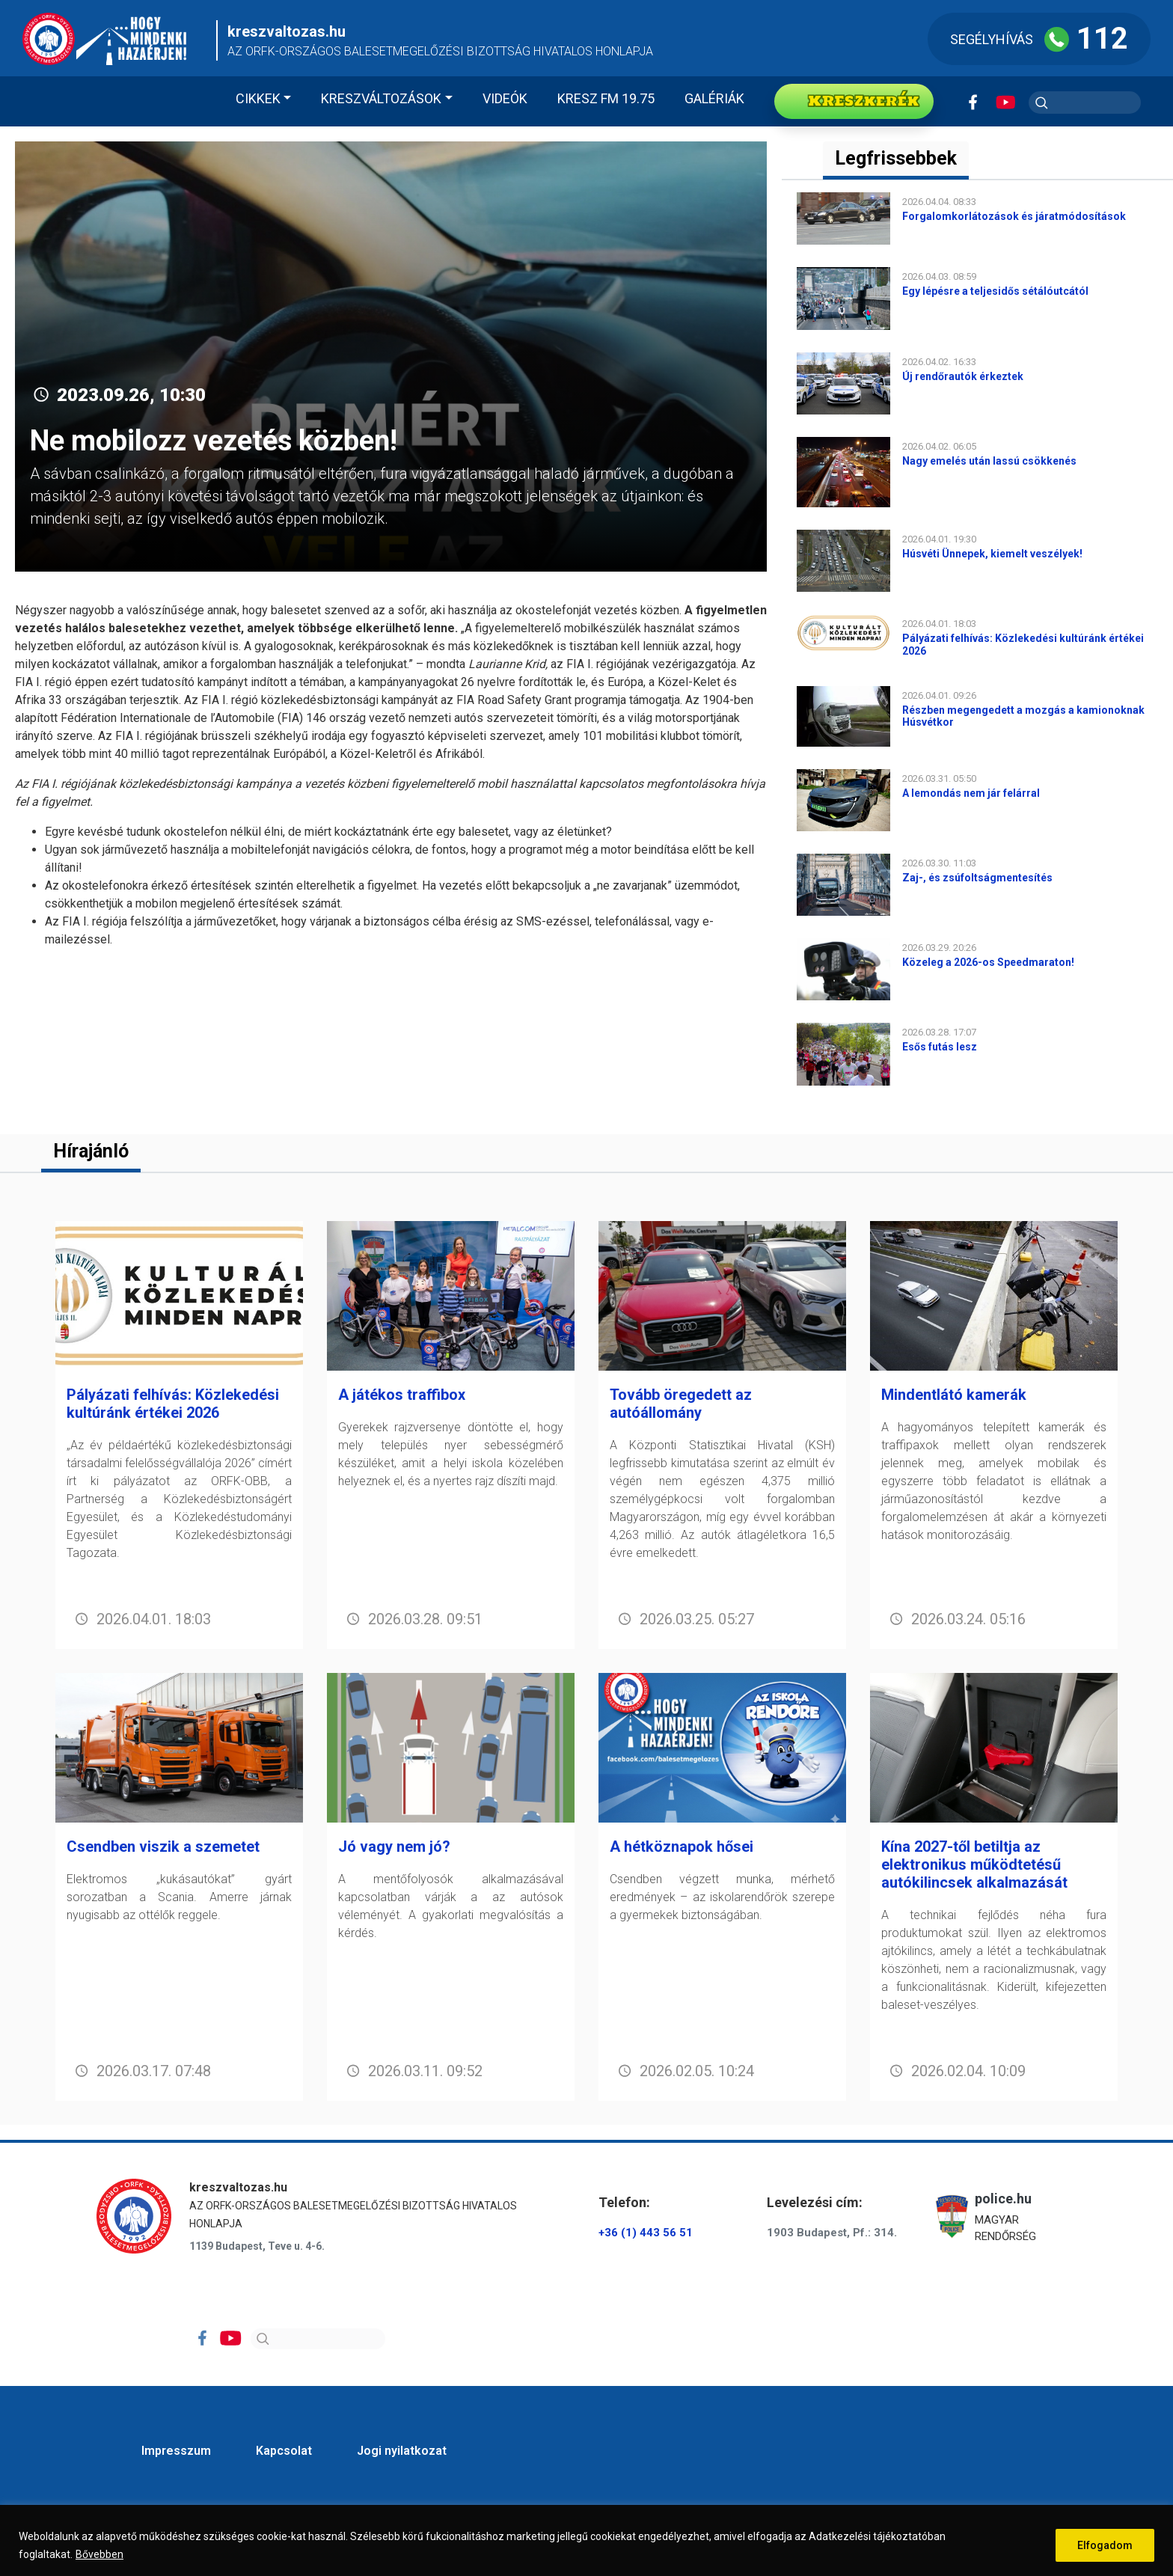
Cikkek (258, 98)
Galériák (714, 98)
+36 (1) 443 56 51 (645, 2232)
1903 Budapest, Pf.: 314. (832, 2232)
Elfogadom (1105, 2545)
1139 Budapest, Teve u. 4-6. (257, 2246)
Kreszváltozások (381, 98)
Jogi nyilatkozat (402, 2451)
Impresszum (176, 2451)
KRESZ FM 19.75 (606, 98)
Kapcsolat (284, 2451)
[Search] (318, 2338)
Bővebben (99, 2554)
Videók (505, 98)
